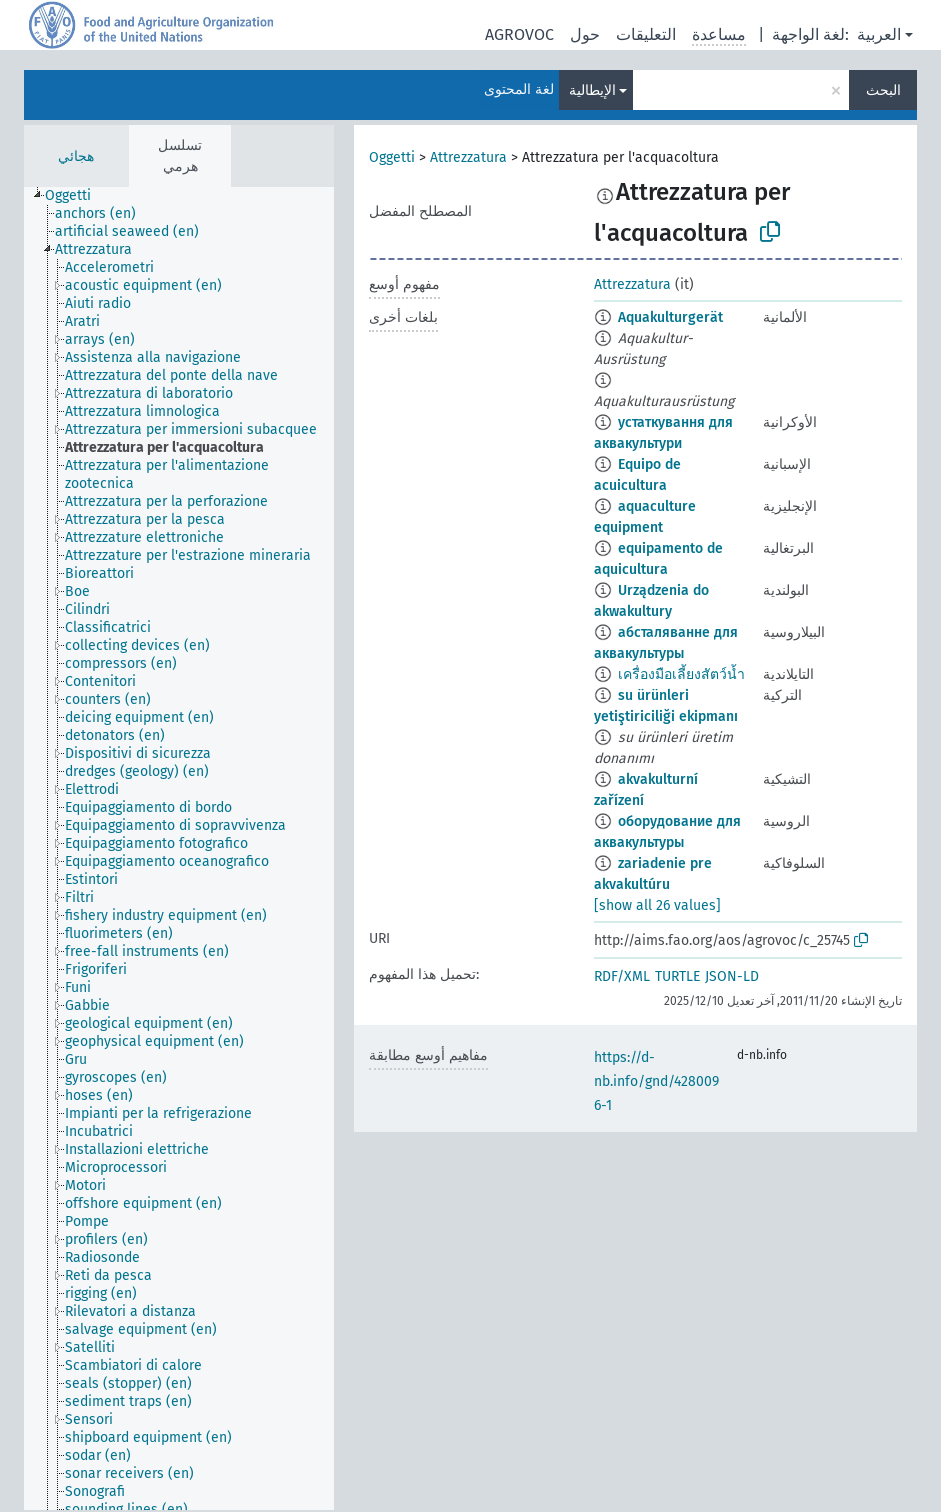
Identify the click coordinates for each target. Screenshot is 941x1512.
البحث (883, 90)
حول (585, 34)
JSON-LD (732, 976)
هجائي (76, 156)
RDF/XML (622, 976)
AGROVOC (519, 34)
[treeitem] (76, 196)
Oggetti (392, 157)
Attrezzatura (468, 157)
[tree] (179, 848)
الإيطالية (592, 90)
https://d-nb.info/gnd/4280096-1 (656, 1081)
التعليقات (646, 34)
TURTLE (677, 976)
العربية (879, 34)
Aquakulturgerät (670, 317)
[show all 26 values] (657, 905)
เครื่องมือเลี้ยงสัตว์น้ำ (681, 674)
